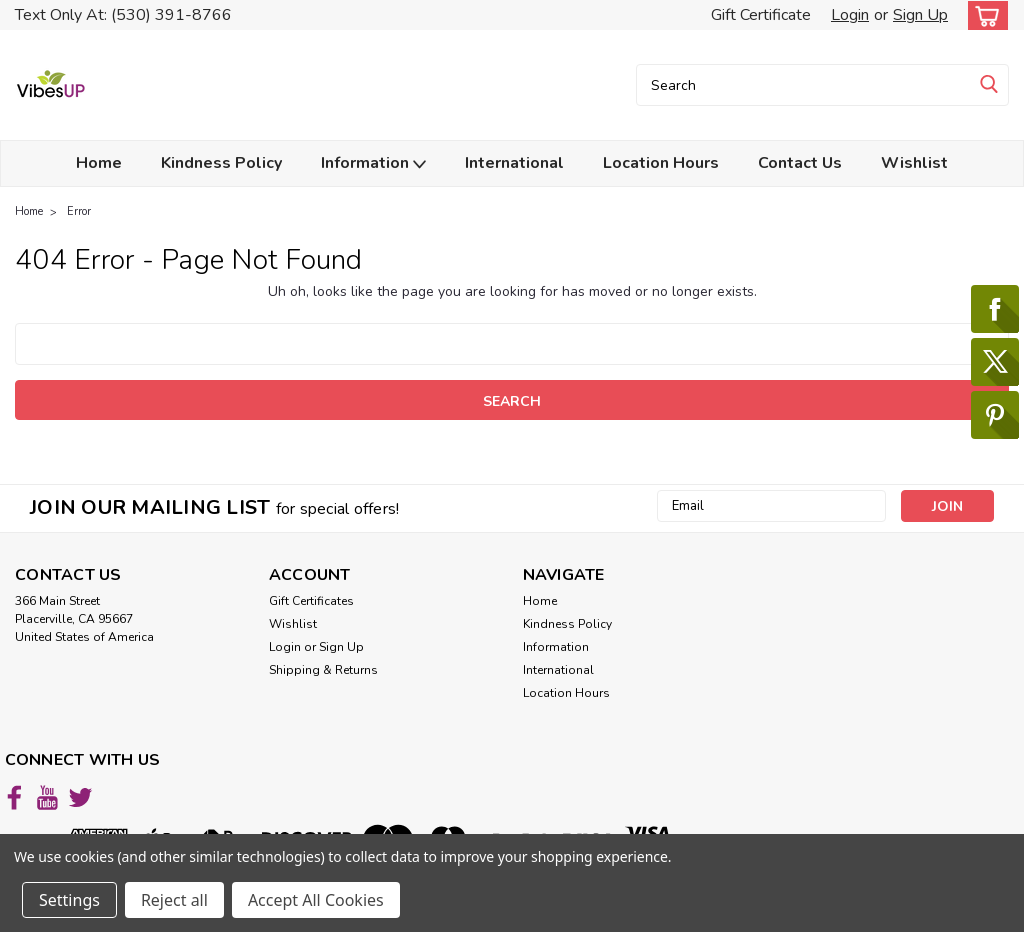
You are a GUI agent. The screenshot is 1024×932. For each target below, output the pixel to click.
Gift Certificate (761, 15)
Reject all (174, 900)
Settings (69, 900)
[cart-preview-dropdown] (983, 15)
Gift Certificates (311, 601)
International (514, 163)
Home (99, 163)
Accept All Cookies (316, 900)
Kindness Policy (221, 163)
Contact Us (800, 163)
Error (79, 211)
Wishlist (914, 163)
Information (373, 163)
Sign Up (920, 15)
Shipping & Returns (323, 670)
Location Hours (661, 163)
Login (850, 15)
